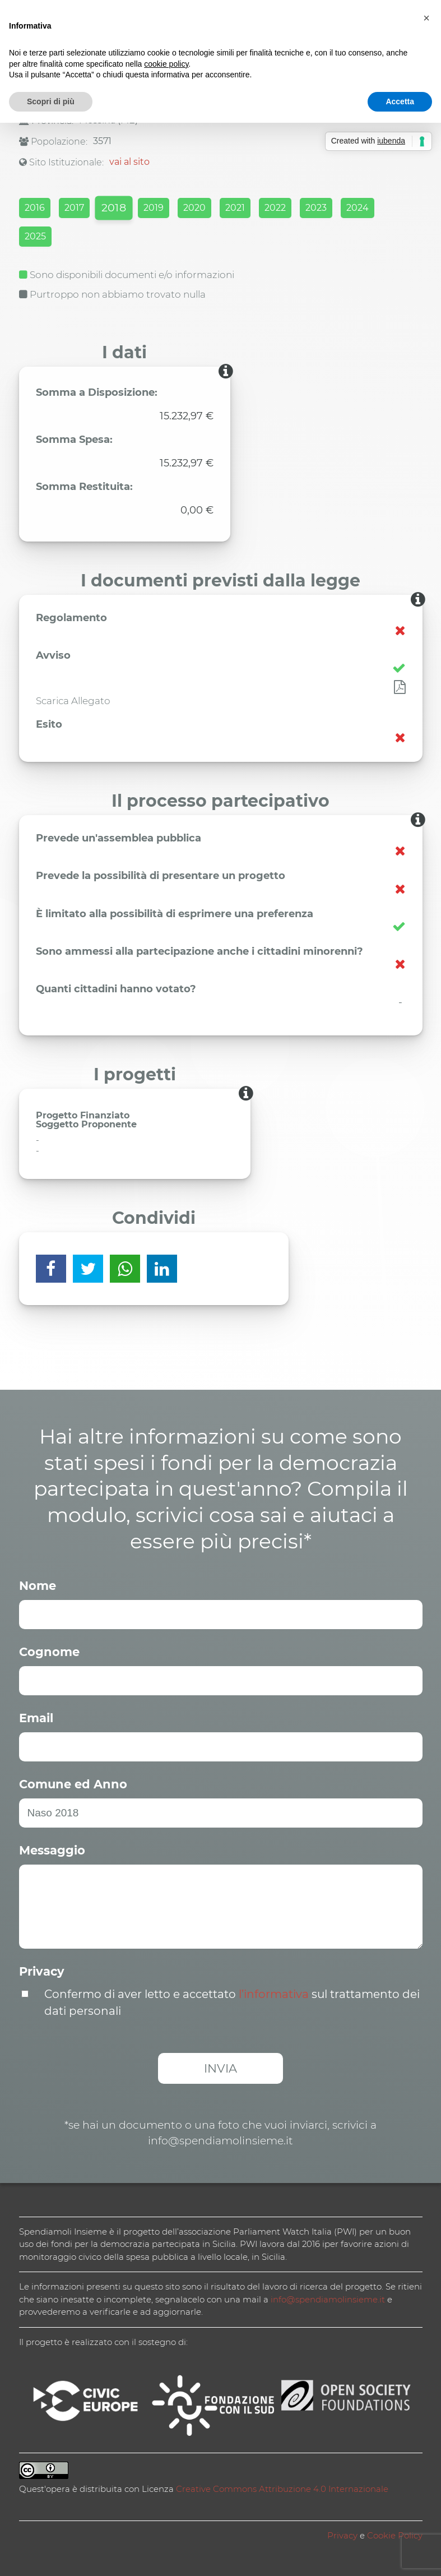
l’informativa (274, 1994)
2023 (316, 207)
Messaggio (52, 1850)
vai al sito (129, 161)
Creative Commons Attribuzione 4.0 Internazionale (282, 2488)
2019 (153, 207)
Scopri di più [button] (51, 101)
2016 (35, 207)
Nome (37, 1586)
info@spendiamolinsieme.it (328, 2299)
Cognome (49, 1652)
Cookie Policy (395, 2535)
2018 (113, 207)
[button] (426, 18)
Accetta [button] (400, 101)
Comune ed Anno (73, 1784)
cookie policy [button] (166, 63)
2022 (275, 207)
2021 (235, 207)
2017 (74, 207)
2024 (357, 207)
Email (36, 1718)
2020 (194, 207)
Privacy (41, 1971)
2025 (35, 236)
